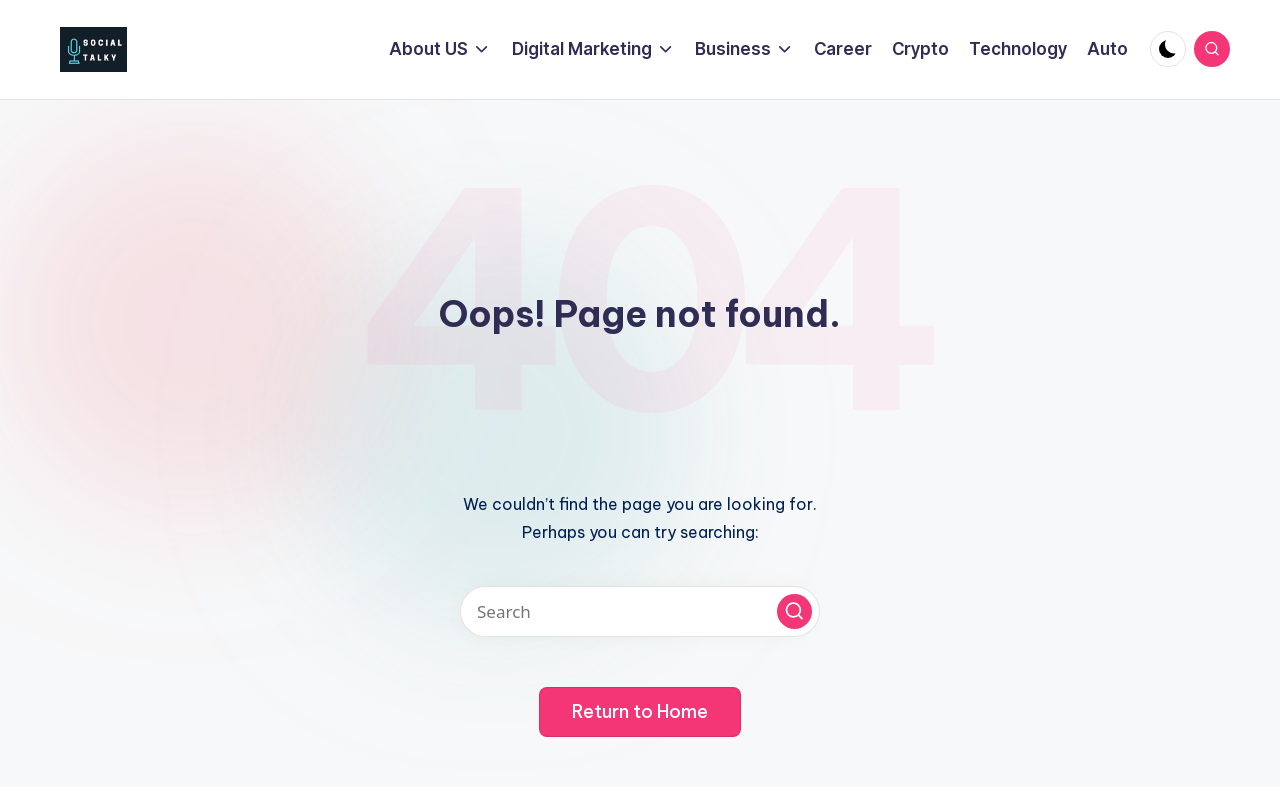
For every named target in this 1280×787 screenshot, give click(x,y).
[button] (794, 611)
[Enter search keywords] (640, 611)
